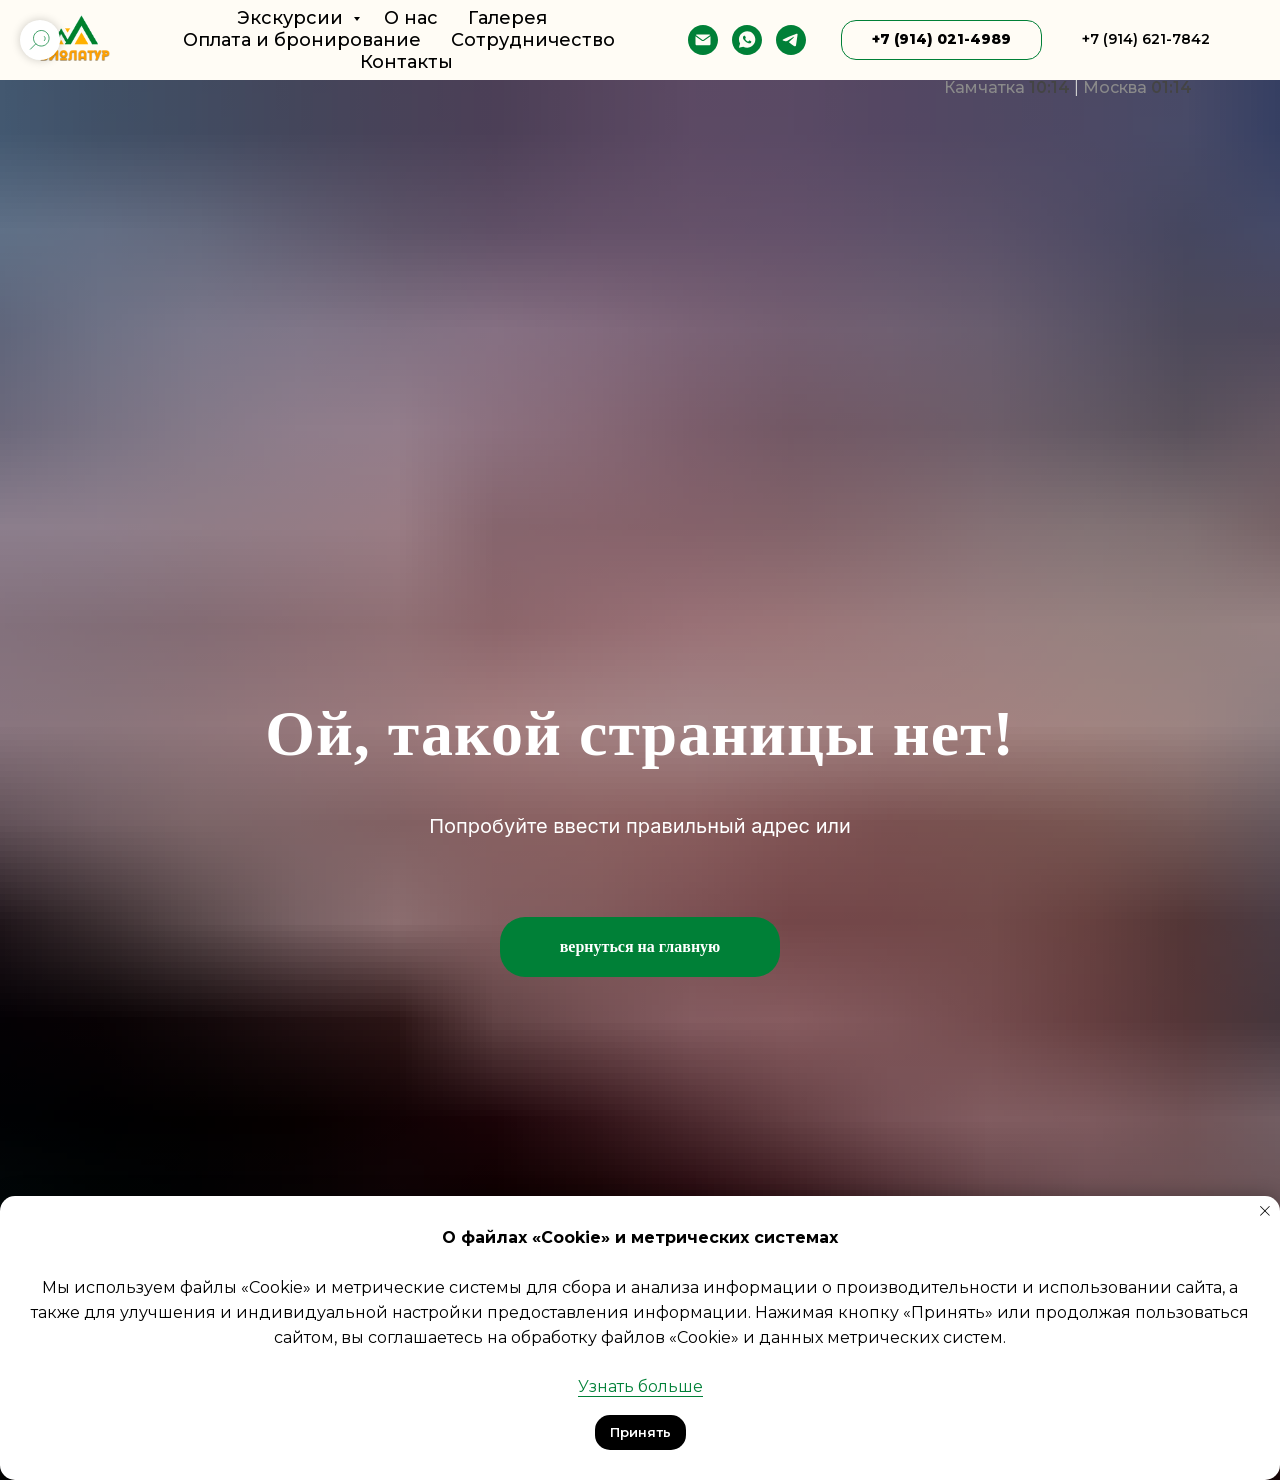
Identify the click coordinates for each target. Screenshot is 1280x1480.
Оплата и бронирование (302, 40)
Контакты (406, 62)
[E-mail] (703, 40)
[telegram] (791, 40)
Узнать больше (640, 1386)
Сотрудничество (533, 40)
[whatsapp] (747, 40)
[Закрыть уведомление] (1265, 1211)
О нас (411, 18)
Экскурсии (292, 18)
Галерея (507, 18)
